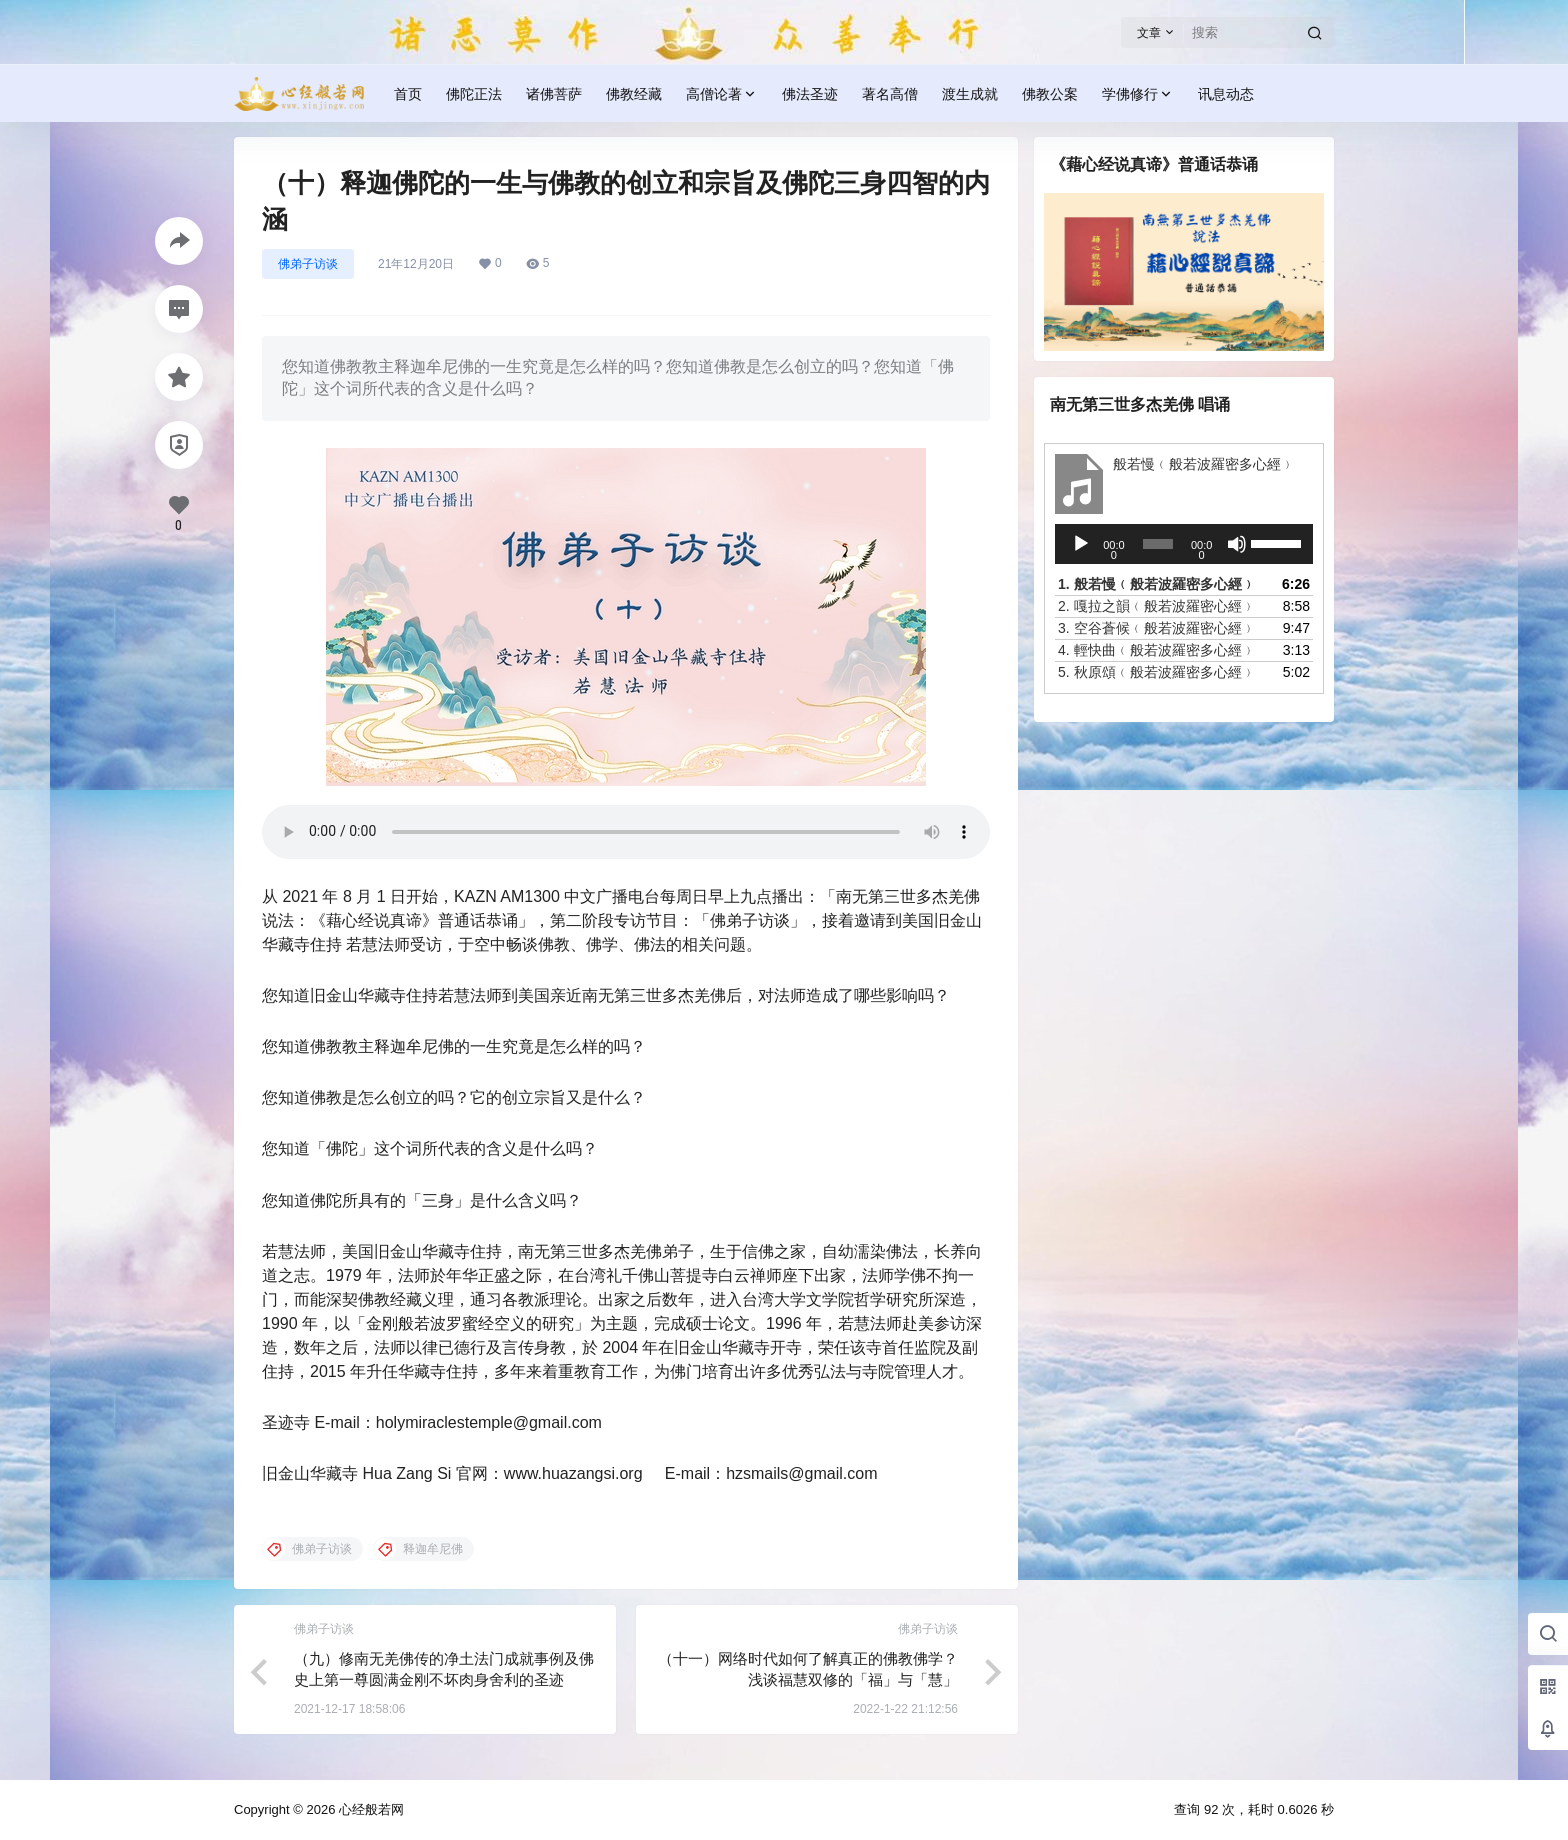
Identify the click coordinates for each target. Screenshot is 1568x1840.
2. (1157, 606)
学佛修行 (1138, 94)
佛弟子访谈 (308, 264)
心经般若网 (369, 1809)
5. (1157, 672)
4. (1157, 650)
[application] (1184, 544)
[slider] (1158, 544)
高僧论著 (722, 94)
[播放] (1081, 544)
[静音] (1237, 544)
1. (1157, 584)
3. (1157, 628)
